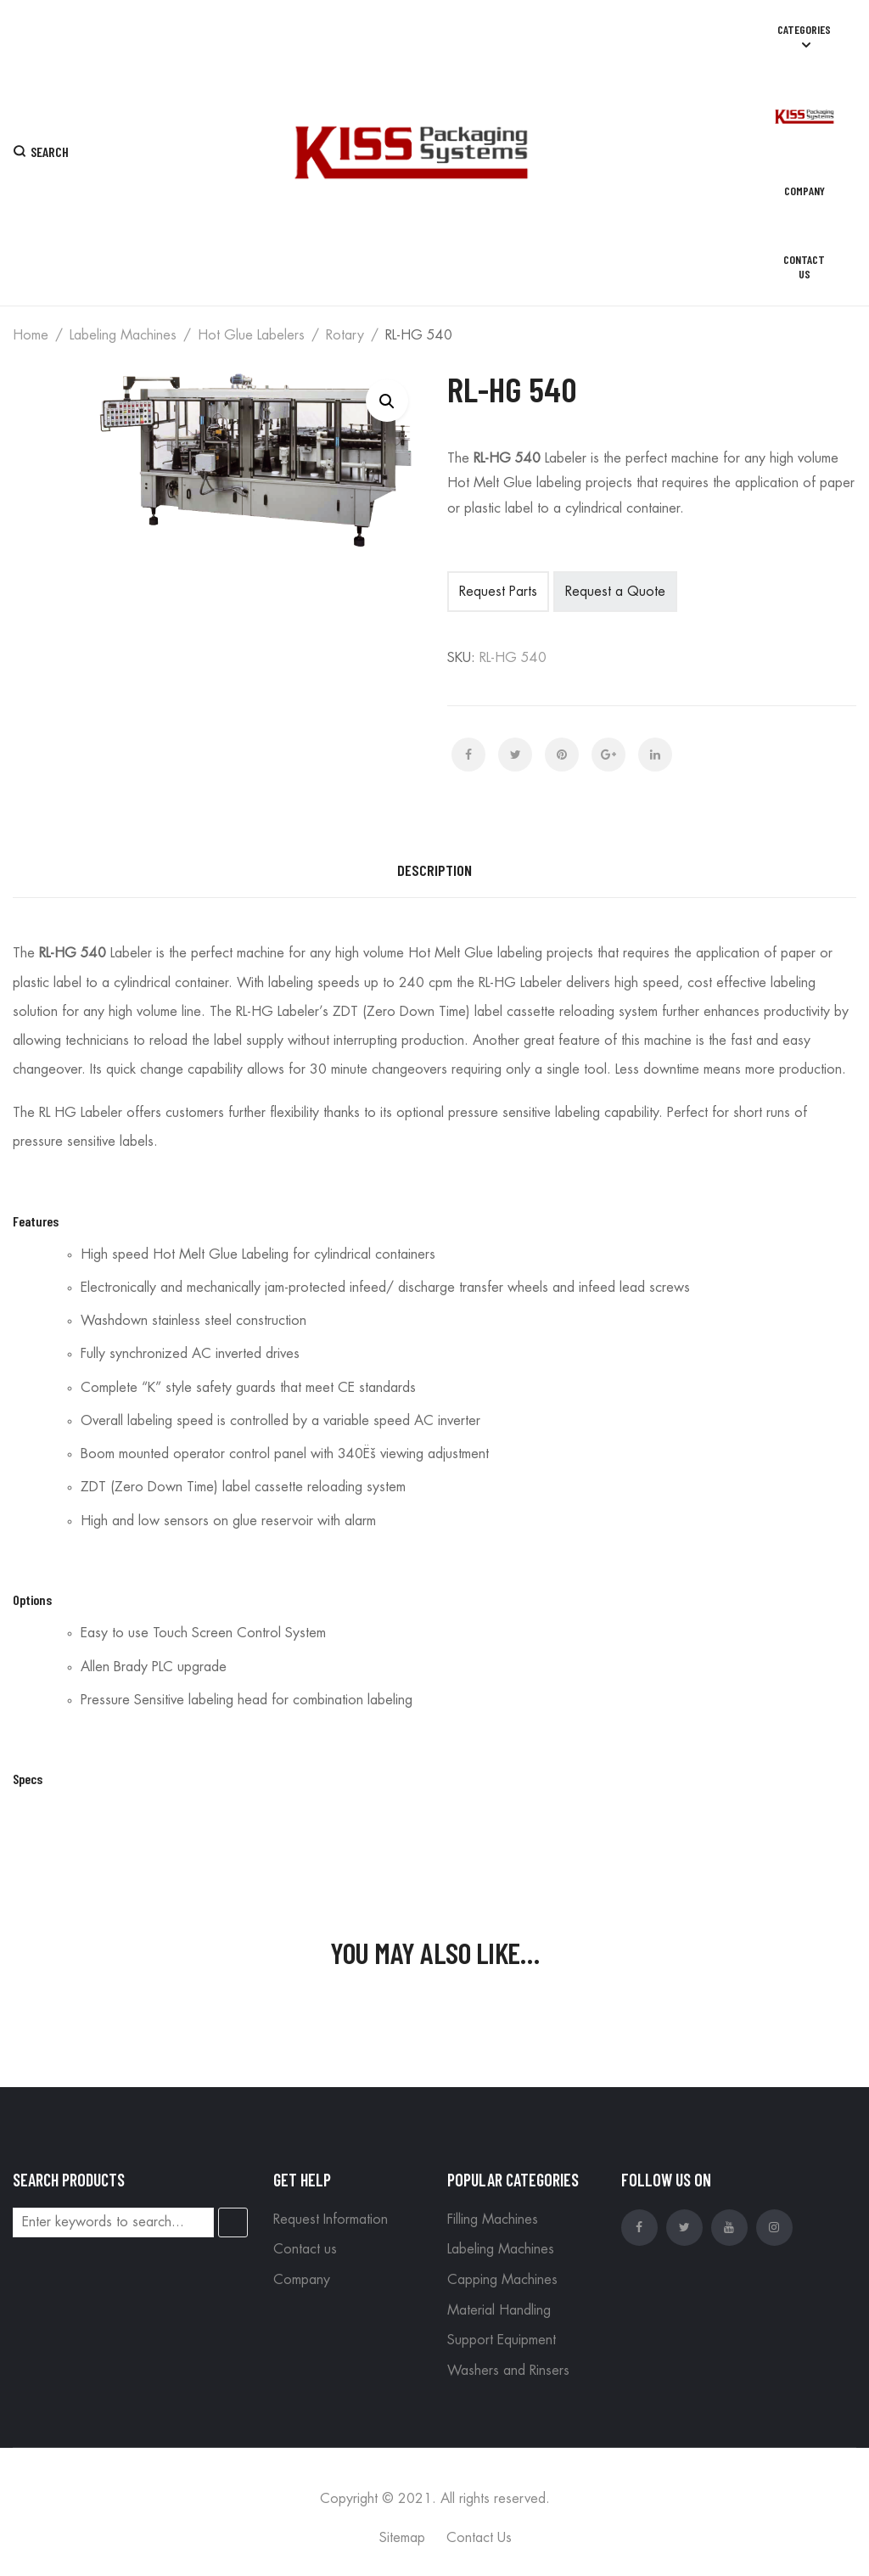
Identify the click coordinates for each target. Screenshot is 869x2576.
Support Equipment (501, 2340)
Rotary (345, 335)
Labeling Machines (123, 335)
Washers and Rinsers (508, 2370)
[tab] (434, 870)
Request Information (330, 2219)
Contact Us (479, 2538)
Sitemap (402, 2538)
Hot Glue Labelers (251, 335)
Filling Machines (492, 2219)
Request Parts (498, 591)
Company (301, 2280)
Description (434, 870)
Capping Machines (502, 2280)
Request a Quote (615, 591)
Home (30, 335)
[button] (387, 400)
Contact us (305, 2249)
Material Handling (499, 2310)
